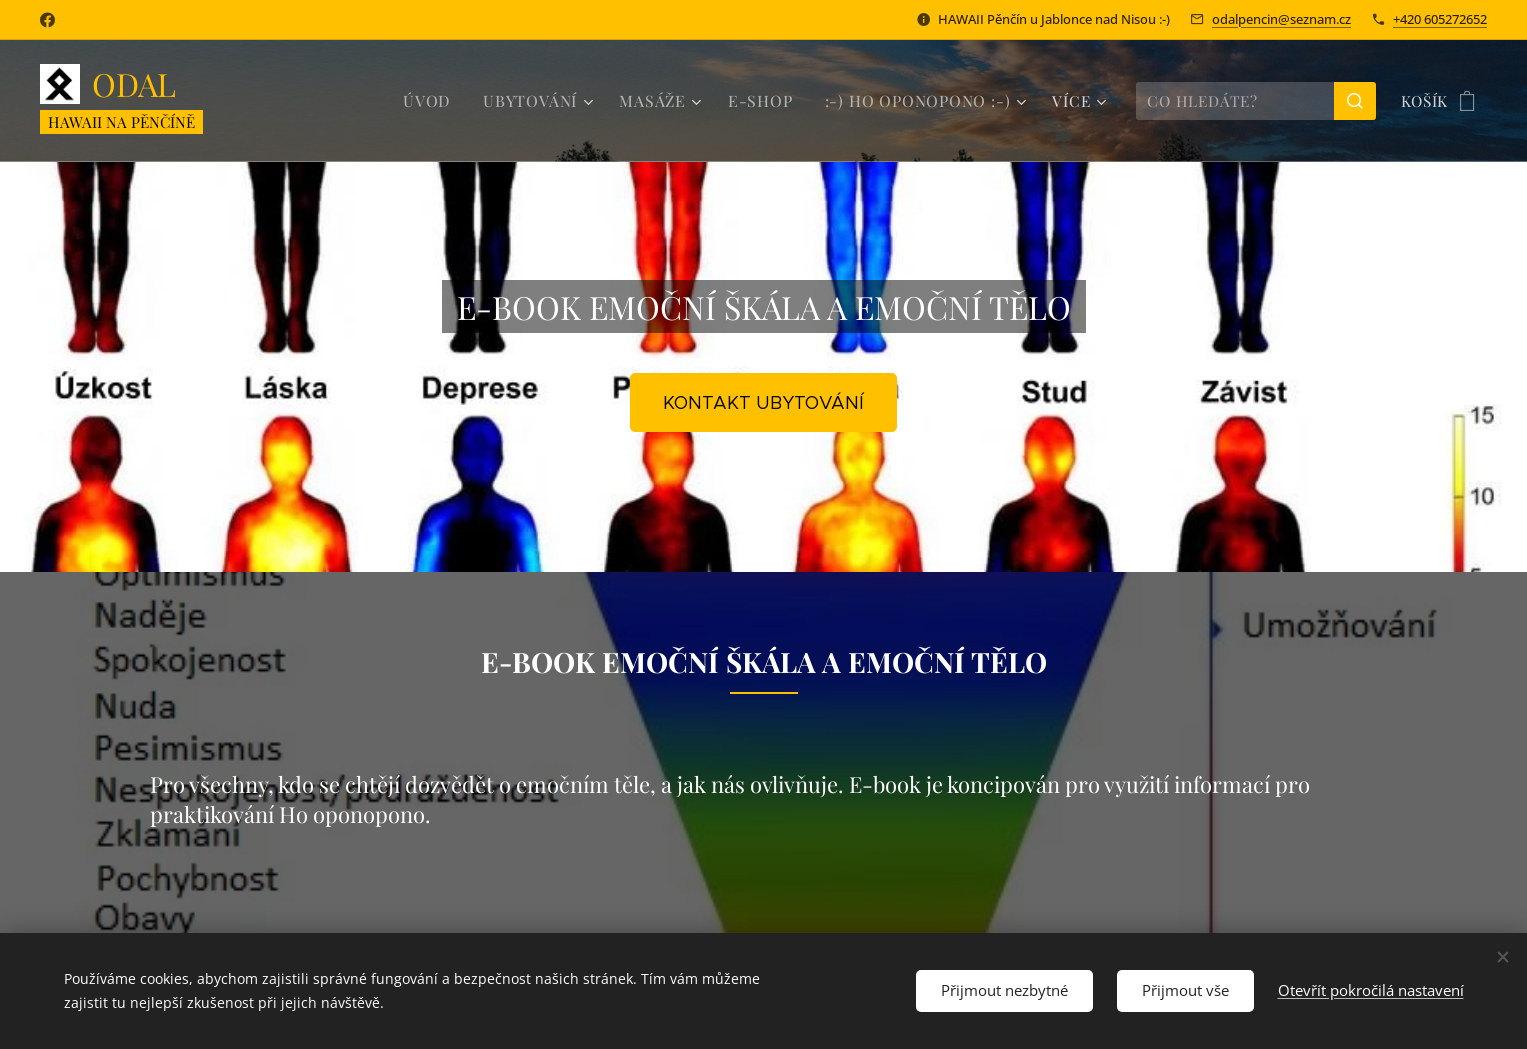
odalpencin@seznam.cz (1281, 19)
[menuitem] (449, 101)
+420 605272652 (1440, 19)
